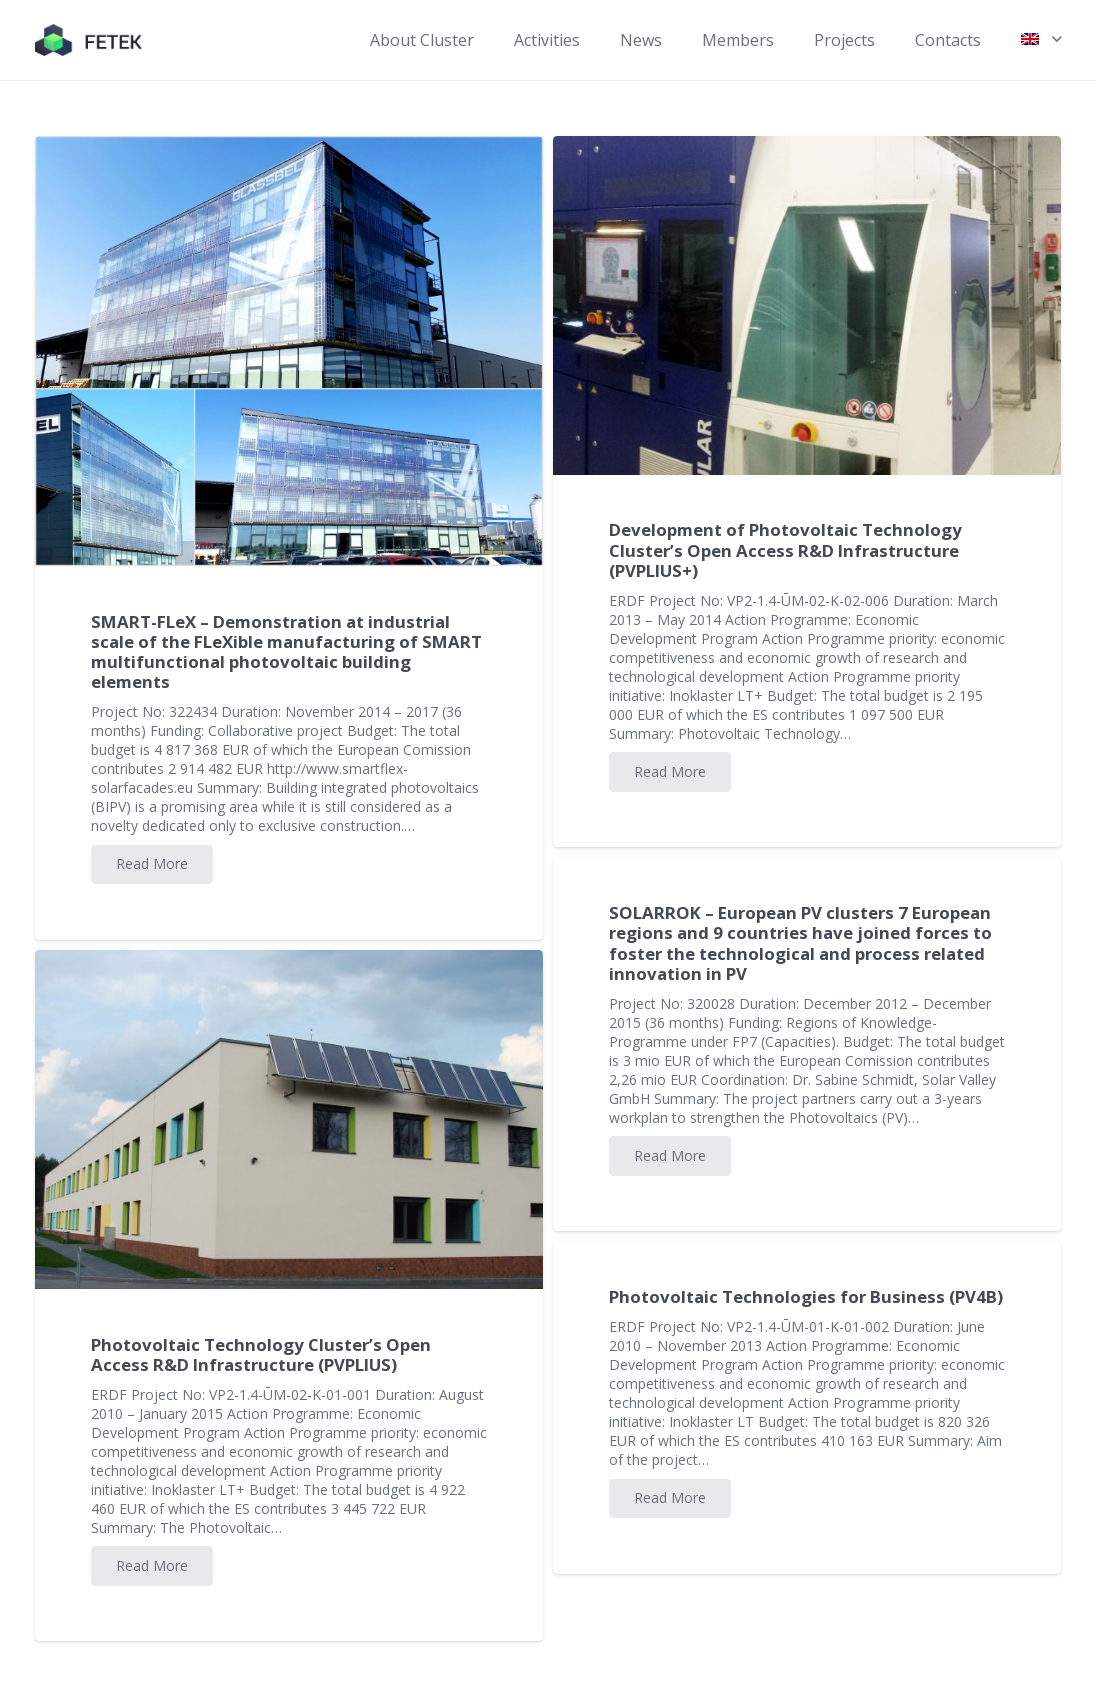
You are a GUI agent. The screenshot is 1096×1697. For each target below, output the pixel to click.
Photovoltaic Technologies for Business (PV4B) (806, 1296)
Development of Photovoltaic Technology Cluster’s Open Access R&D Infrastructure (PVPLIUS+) (785, 549)
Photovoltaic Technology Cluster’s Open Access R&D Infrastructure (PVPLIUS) (261, 1354)
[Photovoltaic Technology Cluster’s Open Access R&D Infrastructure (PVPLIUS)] (289, 1119)
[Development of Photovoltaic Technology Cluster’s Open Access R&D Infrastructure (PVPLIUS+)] (807, 305)
